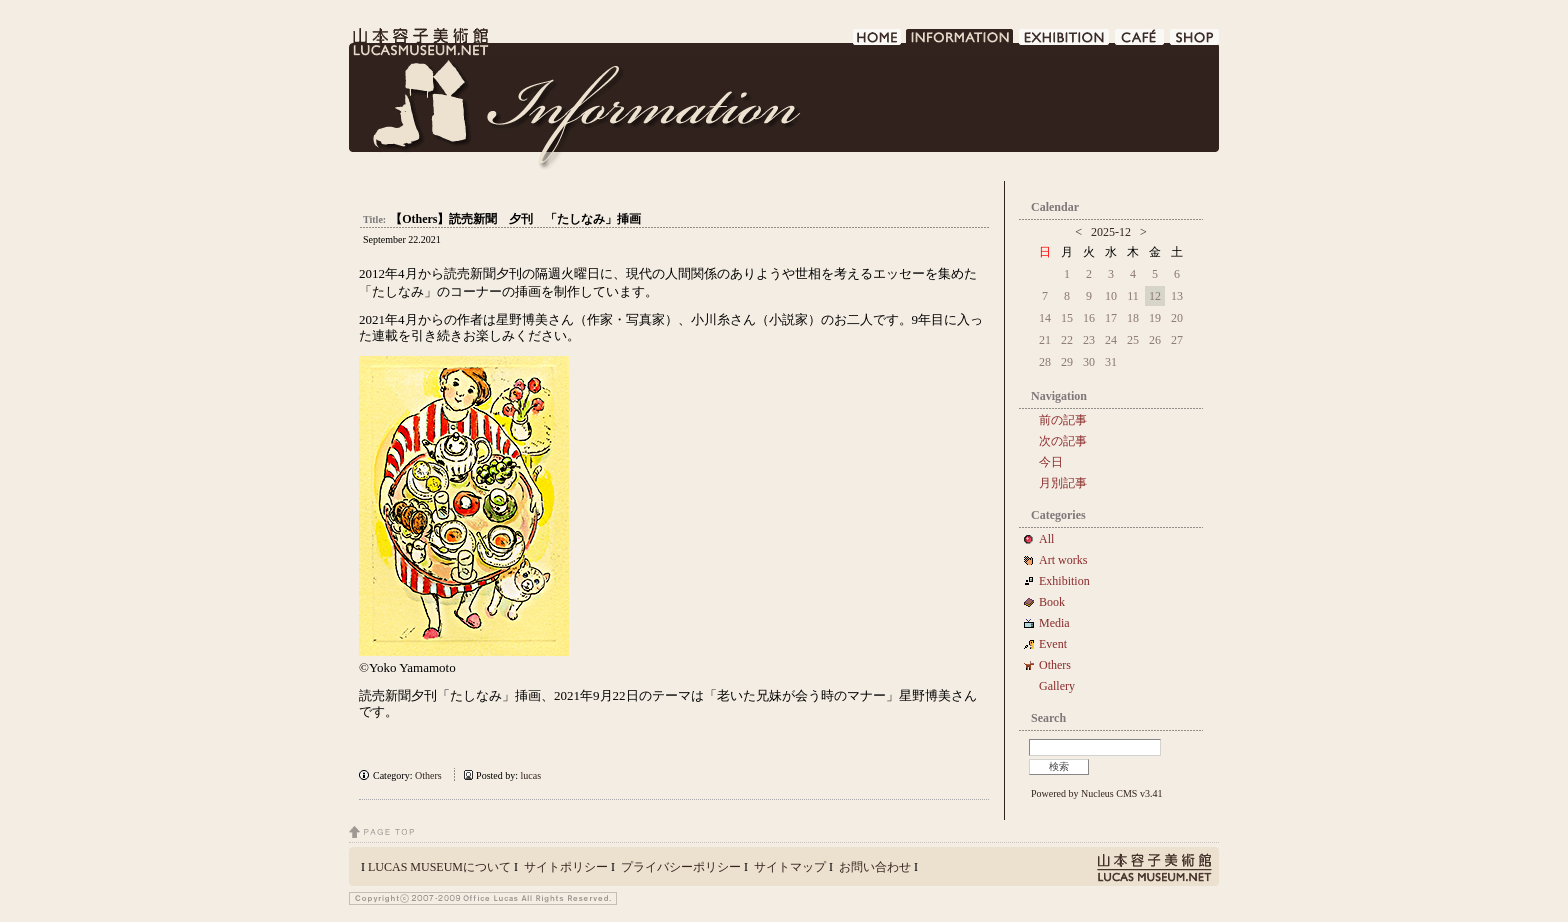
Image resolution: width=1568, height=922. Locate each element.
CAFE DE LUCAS (1140, 42)
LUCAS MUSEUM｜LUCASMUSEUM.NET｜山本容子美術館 (419, 42)
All (1046, 539)
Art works (1063, 560)
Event (1053, 644)
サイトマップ (790, 867)
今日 (1051, 462)
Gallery (1057, 686)
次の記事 (1063, 441)
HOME (877, 42)
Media (1060, 623)
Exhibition (1064, 581)
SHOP (1194, 42)
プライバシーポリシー (681, 867)
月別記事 (1063, 483)
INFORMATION (960, 42)
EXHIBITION (1065, 42)
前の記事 (1063, 420)
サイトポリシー (566, 867)
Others (428, 775)
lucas (531, 775)
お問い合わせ (875, 867)
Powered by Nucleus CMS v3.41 (1096, 793)
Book (1058, 602)
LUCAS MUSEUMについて (439, 867)
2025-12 (1111, 232)
